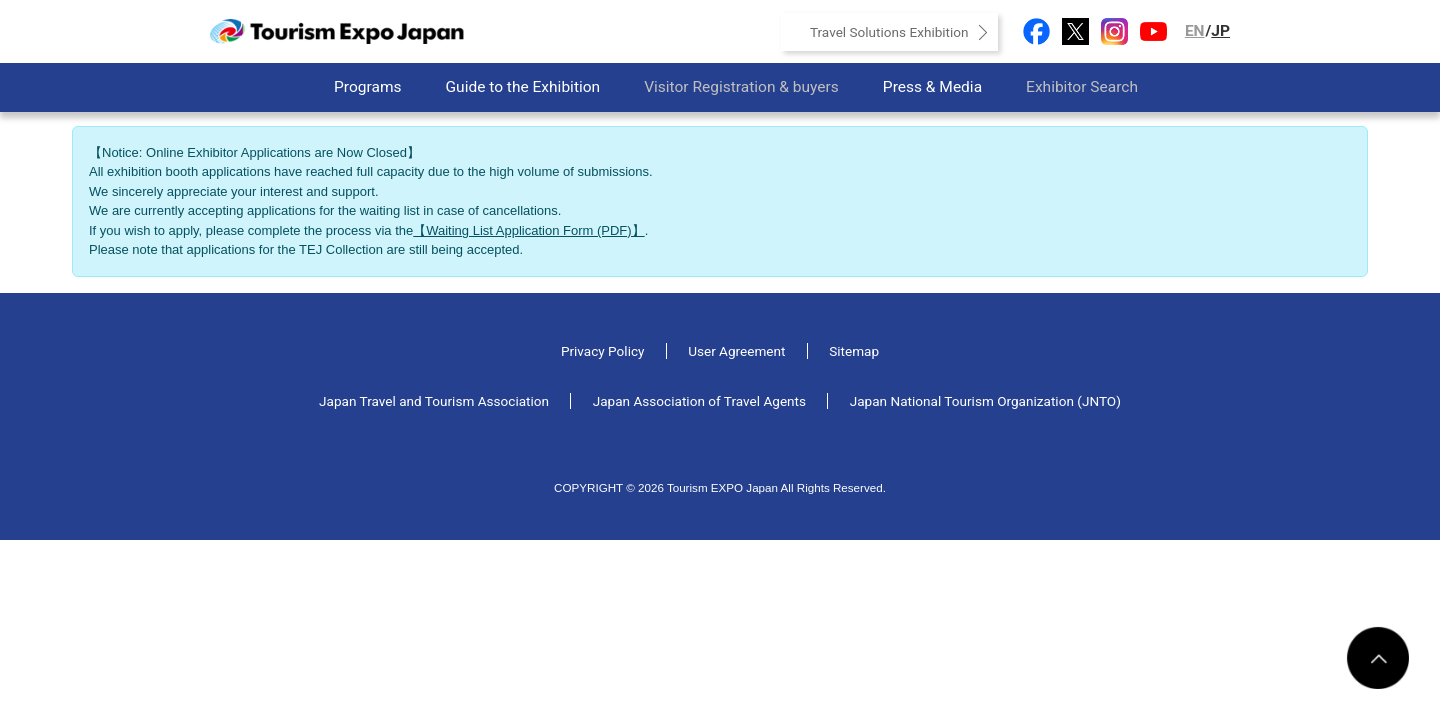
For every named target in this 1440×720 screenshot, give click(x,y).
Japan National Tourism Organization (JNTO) (985, 401)
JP (1220, 31)
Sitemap (854, 351)
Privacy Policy (603, 351)
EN (1195, 31)
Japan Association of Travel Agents (699, 401)
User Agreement (736, 351)
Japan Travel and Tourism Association (434, 401)
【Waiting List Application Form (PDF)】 (528, 230)
